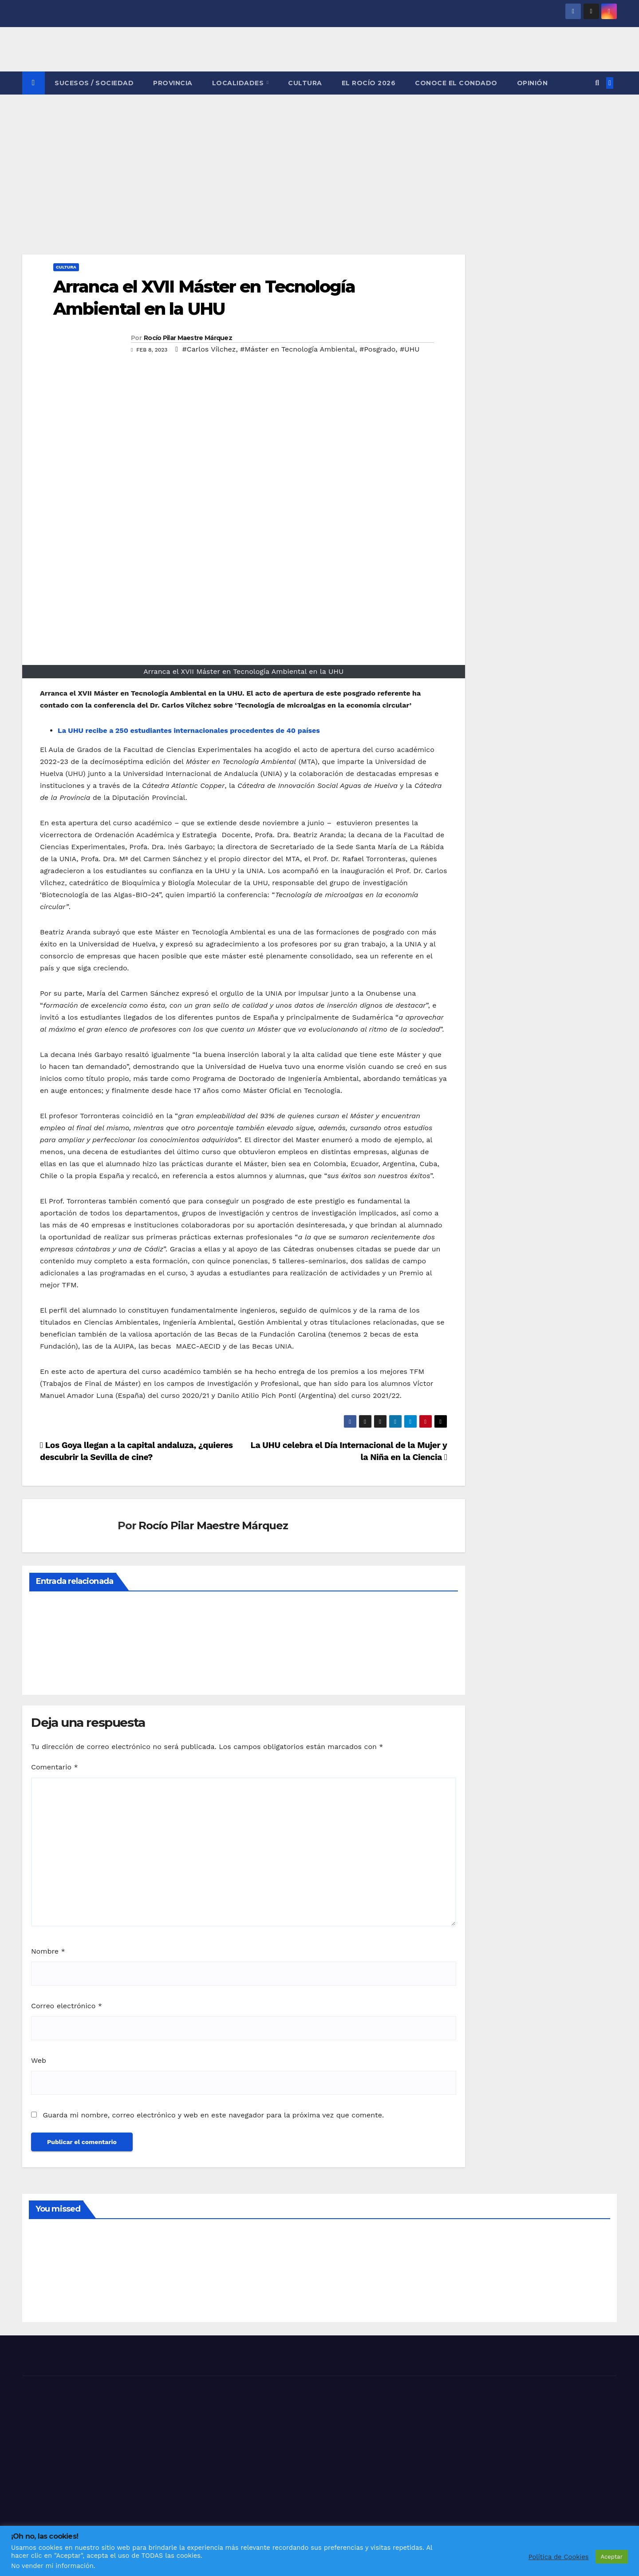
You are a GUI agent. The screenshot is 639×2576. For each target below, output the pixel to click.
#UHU (410, 349)
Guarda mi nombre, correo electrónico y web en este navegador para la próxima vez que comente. (213, 2115)
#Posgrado (377, 349)
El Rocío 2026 (369, 83)
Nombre (48, 1951)
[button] (597, 83)
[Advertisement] (319, 161)
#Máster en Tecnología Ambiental (297, 349)
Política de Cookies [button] (559, 2557)
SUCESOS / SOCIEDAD (94, 83)
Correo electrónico (66, 2006)
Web (38, 2060)
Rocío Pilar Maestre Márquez (188, 338)
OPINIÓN (532, 83)
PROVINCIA (173, 83)
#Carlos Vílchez (209, 349)
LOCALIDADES (239, 83)
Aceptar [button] (612, 2556)
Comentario (54, 1767)
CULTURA (305, 83)
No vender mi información (52, 2566)
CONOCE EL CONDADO (456, 83)
